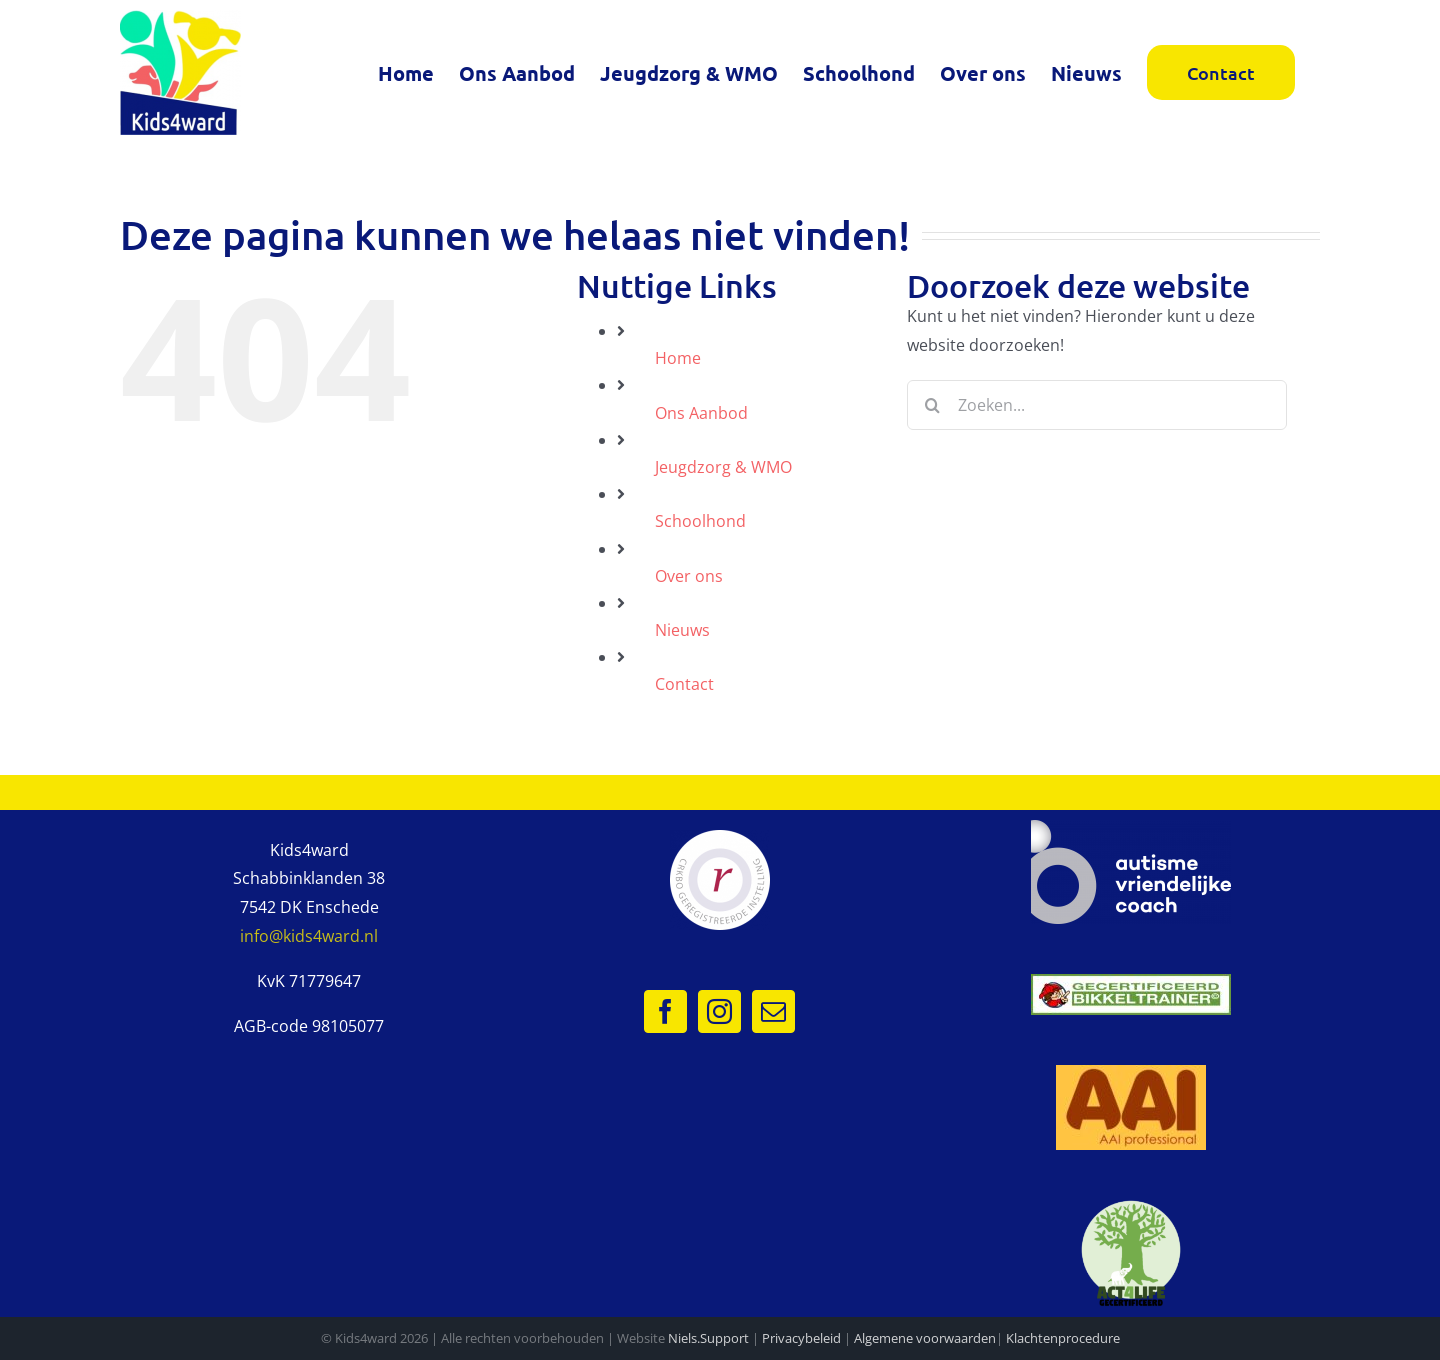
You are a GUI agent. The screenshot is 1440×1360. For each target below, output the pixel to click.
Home (678, 358)
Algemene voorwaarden (925, 1338)
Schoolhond (700, 521)
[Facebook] (665, 1011)
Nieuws (682, 630)
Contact (684, 684)
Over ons (689, 576)
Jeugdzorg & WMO (723, 467)
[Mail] (773, 1011)
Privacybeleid (801, 1338)
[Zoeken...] (1097, 405)
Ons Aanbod (701, 413)
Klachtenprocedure (1063, 1338)
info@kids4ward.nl (309, 936)
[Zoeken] (932, 405)
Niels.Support (708, 1338)
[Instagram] (719, 1011)
